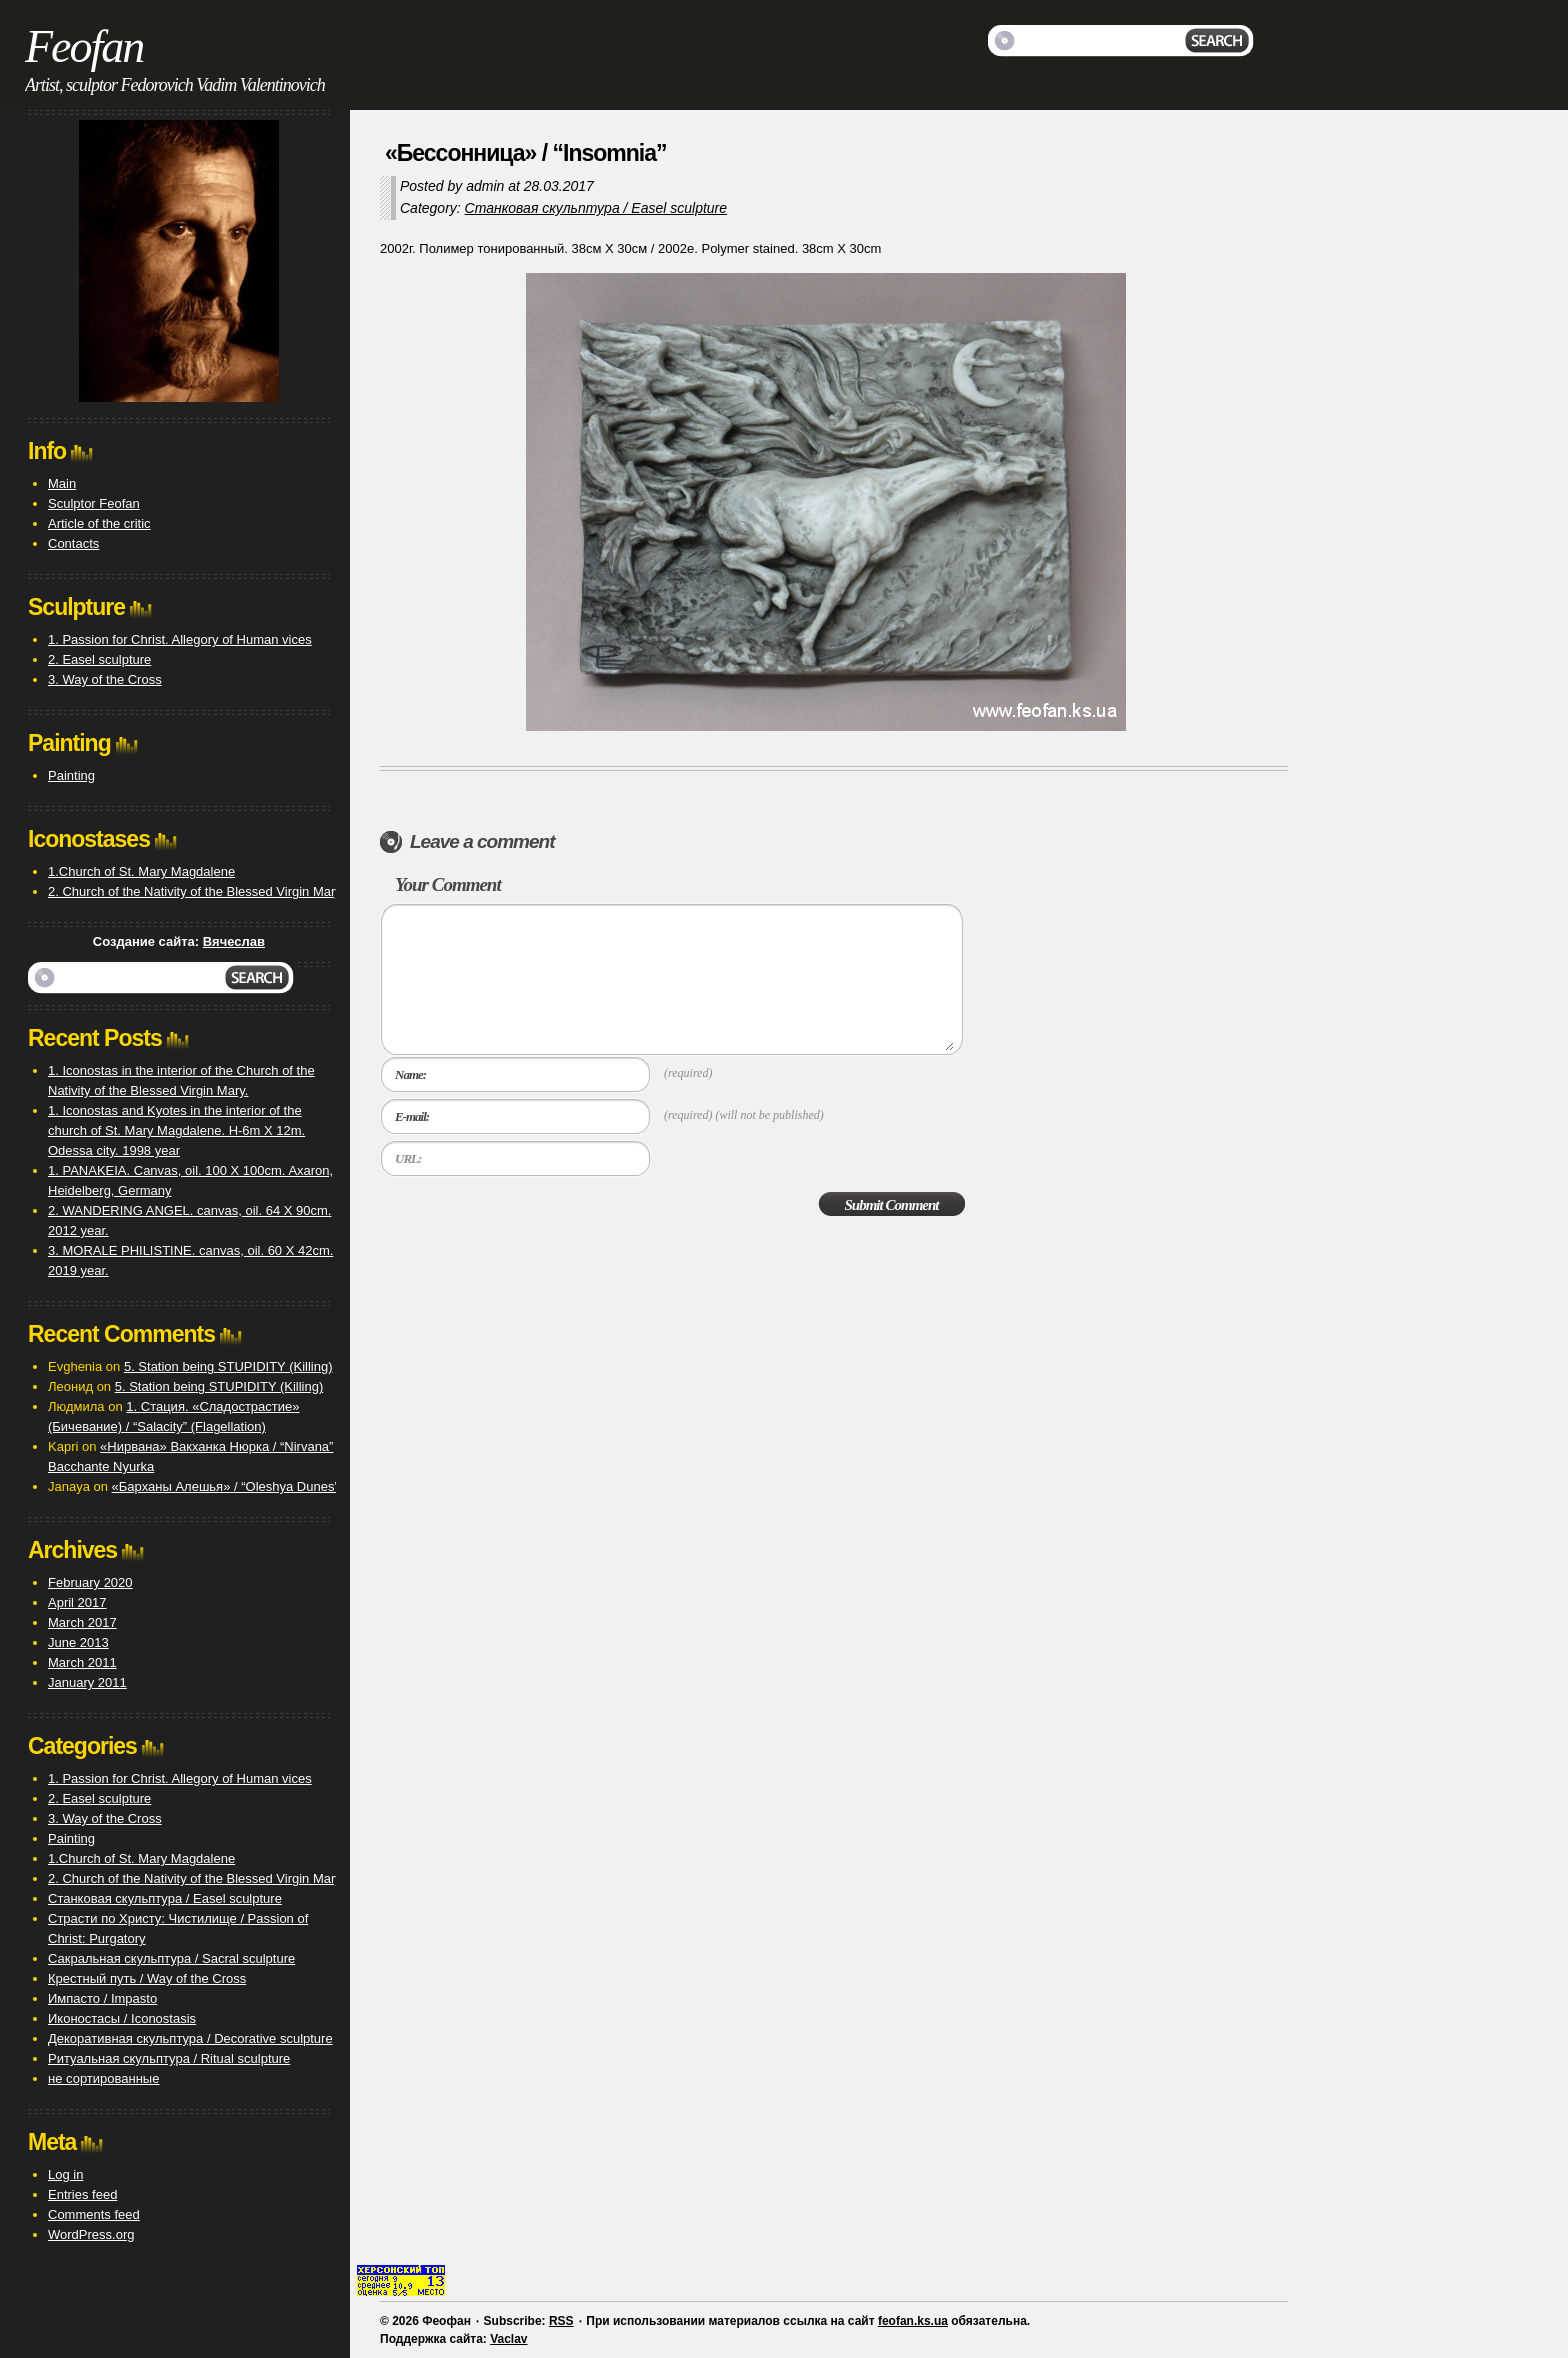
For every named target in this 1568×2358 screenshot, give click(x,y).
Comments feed (94, 2214)
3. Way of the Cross (105, 679)
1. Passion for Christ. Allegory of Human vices (180, 639)
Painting (71, 775)
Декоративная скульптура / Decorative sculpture (190, 2038)
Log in (65, 2174)
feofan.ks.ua (913, 2321)
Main (62, 483)
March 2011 (82, 1662)
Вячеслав (234, 941)
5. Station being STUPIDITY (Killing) (228, 1366)
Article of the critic (99, 523)
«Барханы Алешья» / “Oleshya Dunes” (225, 1486)
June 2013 (78, 1642)
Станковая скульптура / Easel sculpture (596, 208)
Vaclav (508, 2339)
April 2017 (77, 1602)
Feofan (84, 46)
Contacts (73, 543)
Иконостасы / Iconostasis (122, 2018)
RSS (561, 2321)
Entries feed (82, 2194)
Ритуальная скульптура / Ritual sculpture (169, 2058)
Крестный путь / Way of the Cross (147, 1978)
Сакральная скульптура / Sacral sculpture (171, 1958)
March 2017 (82, 1622)
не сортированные (103, 2078)
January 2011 (87, 1682)
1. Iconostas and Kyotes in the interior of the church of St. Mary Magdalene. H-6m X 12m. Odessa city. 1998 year (176, 1130)
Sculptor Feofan (94, 503)
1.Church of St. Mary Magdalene (141, 871)
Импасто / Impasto (102, 1998)
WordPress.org (91, 2234)
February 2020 (90, 1582)
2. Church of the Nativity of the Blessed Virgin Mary (195, 891)
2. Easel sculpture (99, 659)
